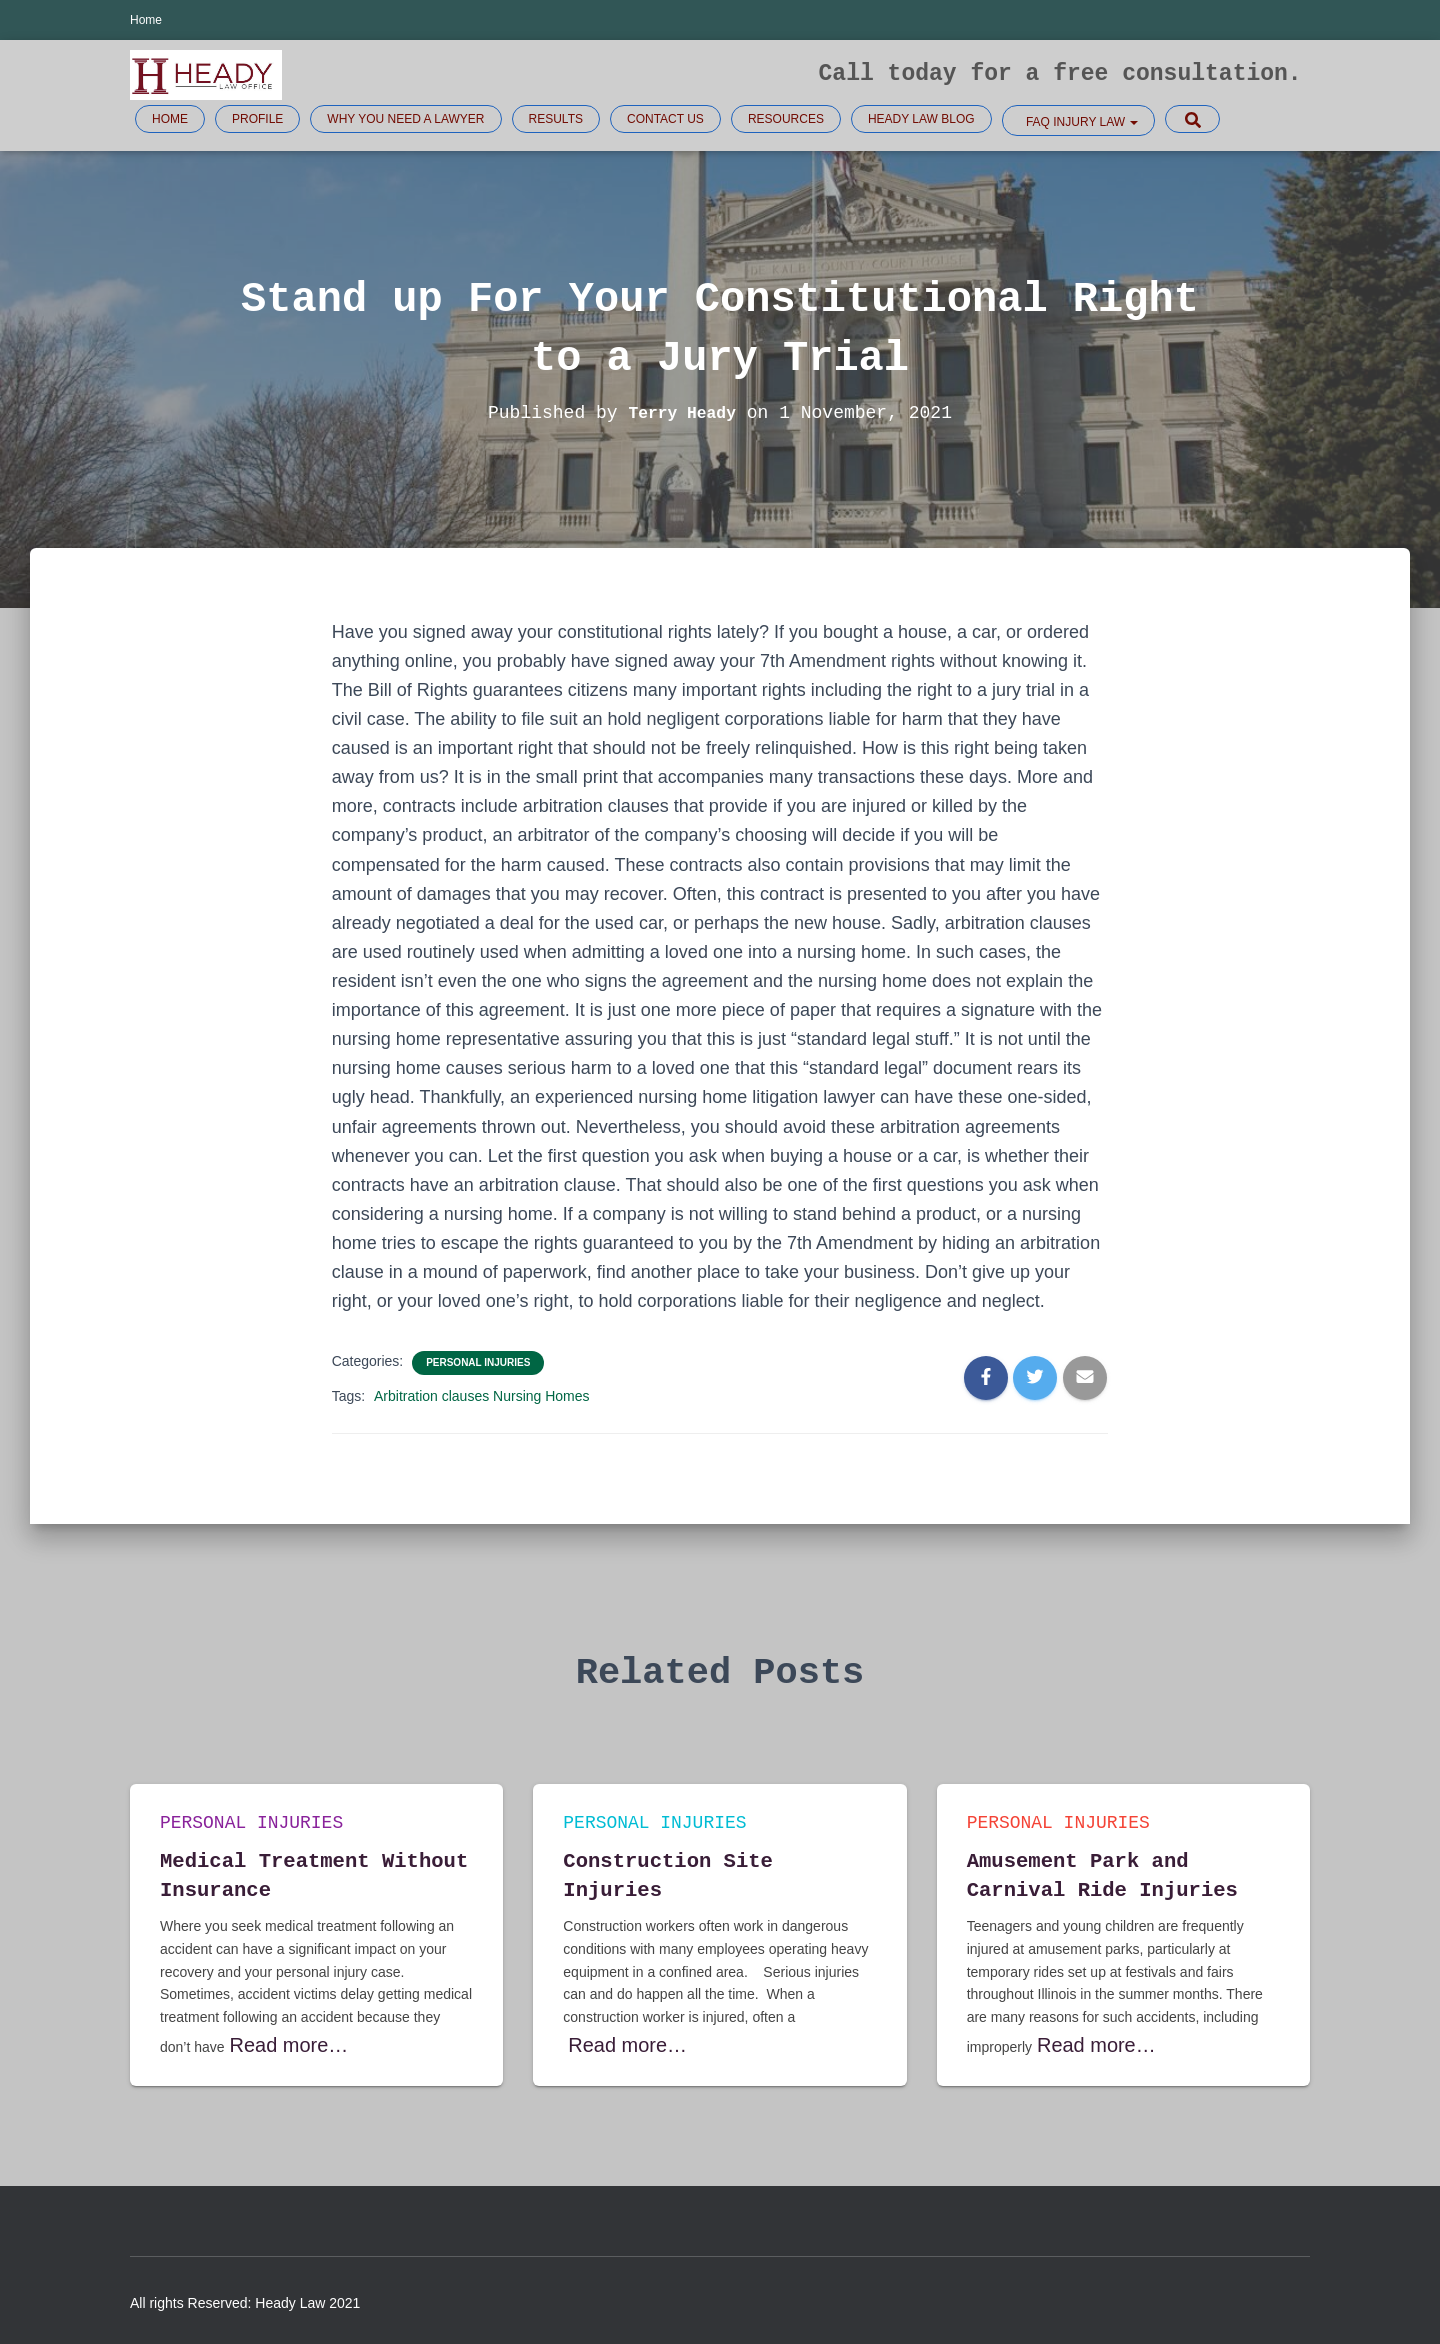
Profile (257, 119)
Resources (786, 119)
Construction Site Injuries (703, 1873)
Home (146, 20)
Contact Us (665, 119)
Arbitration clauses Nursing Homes (482, 1396)
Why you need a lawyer (405, 119)
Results (556, 119)
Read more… (271, 2046)
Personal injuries (478, 1362)
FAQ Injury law (1081, 122)
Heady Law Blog (921, 119)
